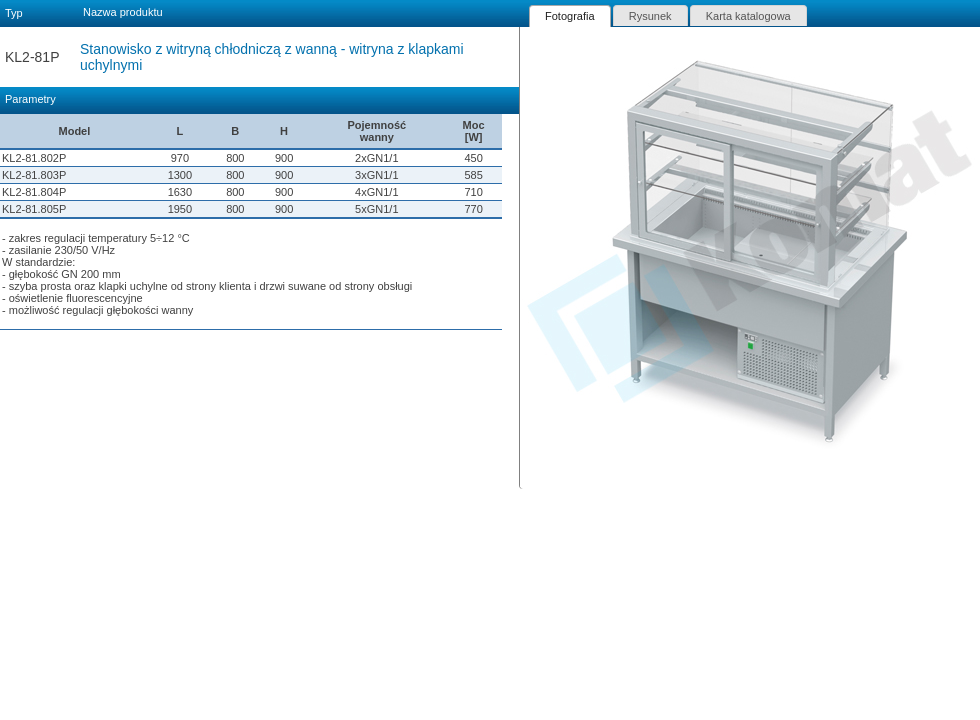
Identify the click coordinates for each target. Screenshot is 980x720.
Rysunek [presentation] (650, 16)
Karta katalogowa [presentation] (748, 16)
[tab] (570, 16)
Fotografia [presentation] (570, 16)
